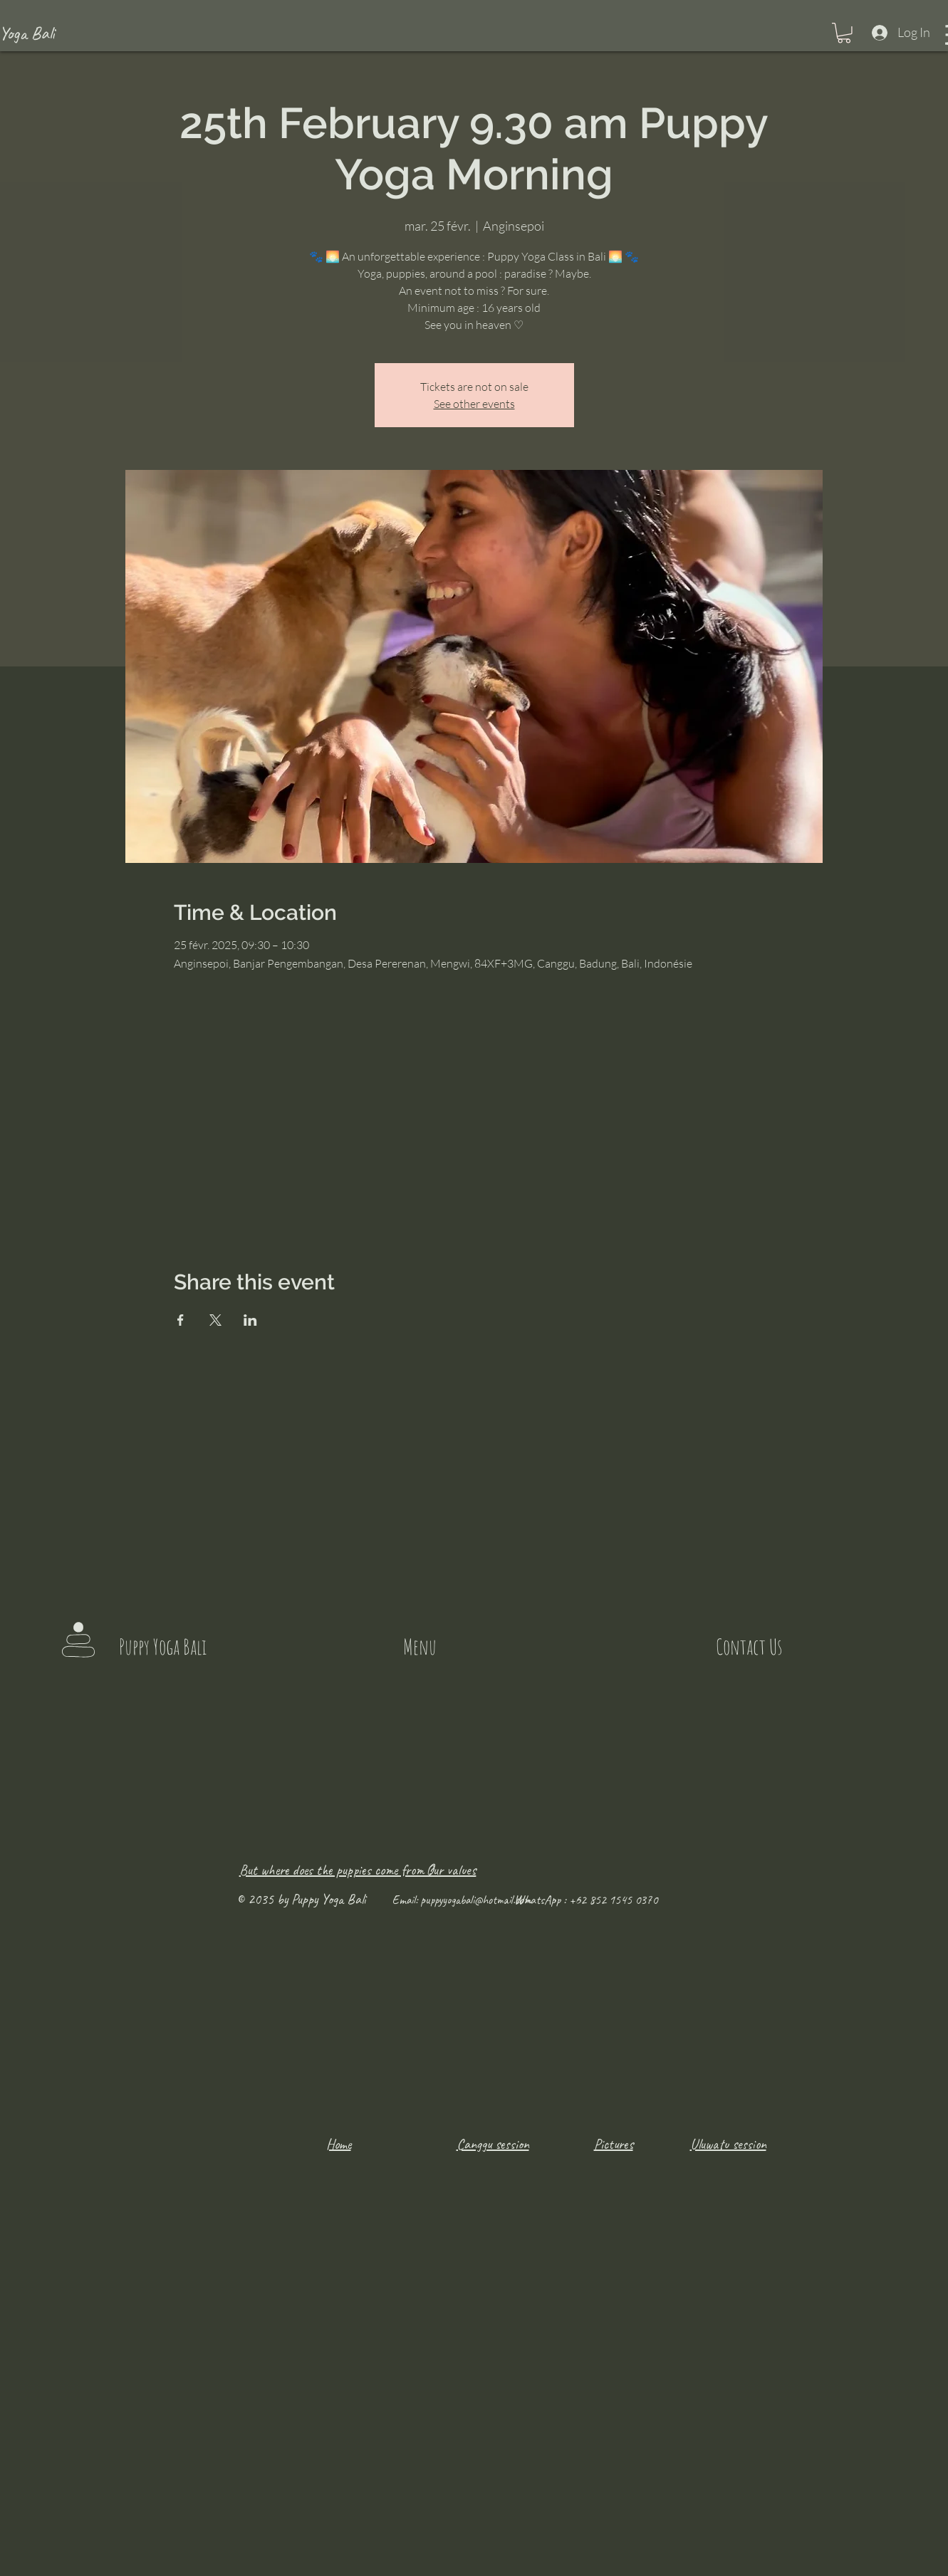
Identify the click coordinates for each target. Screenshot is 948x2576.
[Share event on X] (215, 1320)
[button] (844, 33)
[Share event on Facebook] (180, 1320)
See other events (474, 404)
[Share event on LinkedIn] (250, 1320)
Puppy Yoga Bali (163, 1646)
